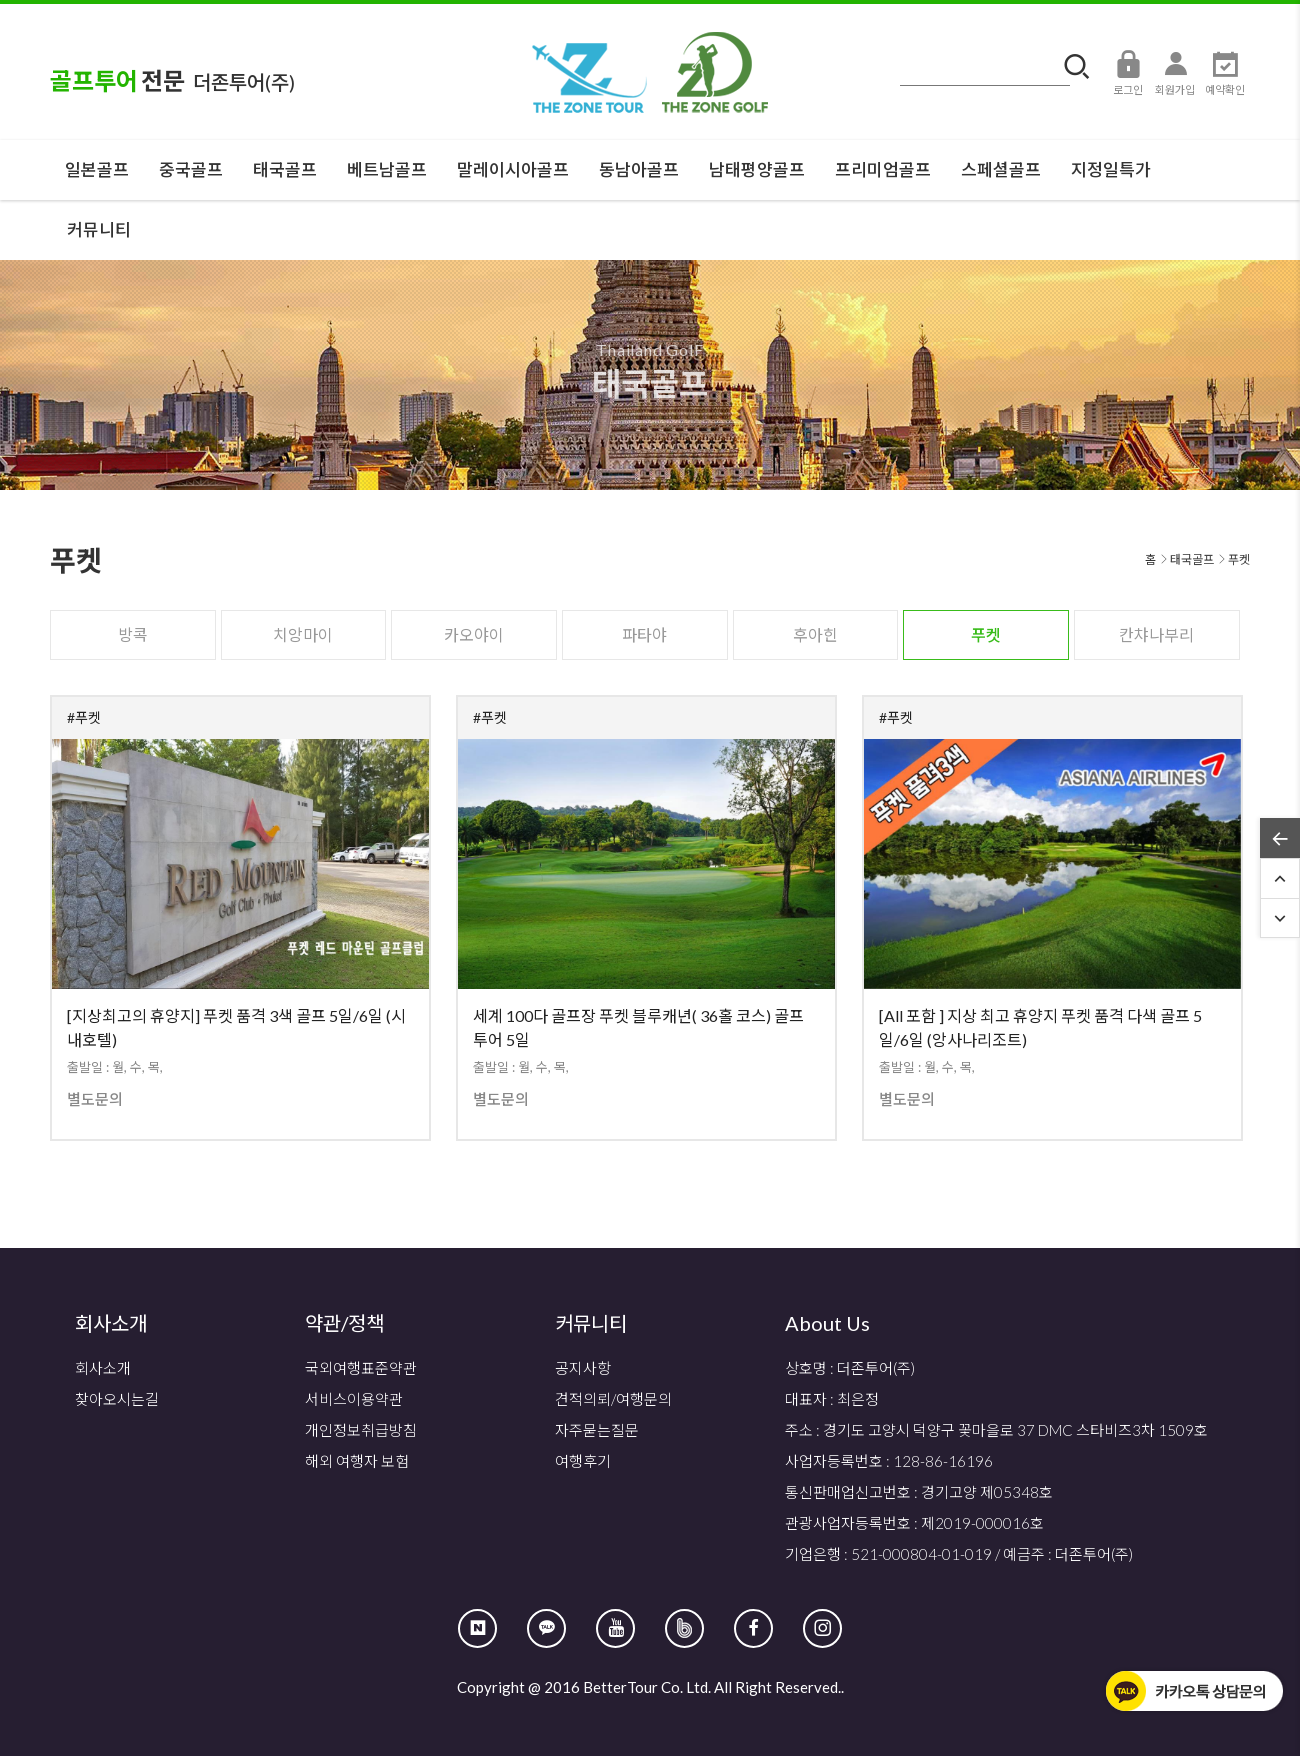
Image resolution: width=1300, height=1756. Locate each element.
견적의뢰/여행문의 (613, 1399)
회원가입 (1175, 72)
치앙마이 (303, 634)
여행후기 (583, 1461)
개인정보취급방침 (361, 1430)
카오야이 (474, 634)
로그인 (1128, 72)
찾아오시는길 (117, 1399)
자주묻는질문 (597, 1430)
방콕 (133, 634)
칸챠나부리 (1156, 634)
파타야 (644, 634)
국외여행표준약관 (361, 1368)
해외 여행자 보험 (357, 1461)
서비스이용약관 (354, 1399)
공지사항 (583, 1368)
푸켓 (986, 634)
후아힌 (815, 634)
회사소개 (103, 1368)
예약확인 (1225, 72)
